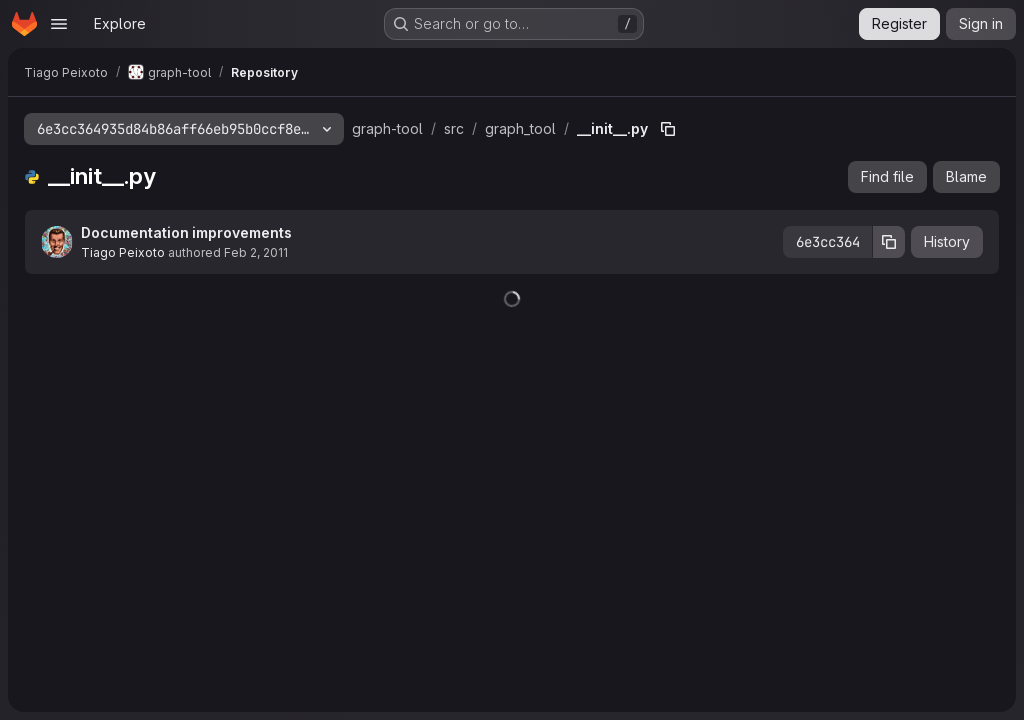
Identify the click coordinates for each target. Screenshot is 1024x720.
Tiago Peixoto (123, 252)
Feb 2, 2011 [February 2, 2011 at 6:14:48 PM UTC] (256, 252)
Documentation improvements (186, 232)
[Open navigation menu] (59, 24)
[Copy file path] (668, 129)
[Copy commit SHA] (889, 242)
